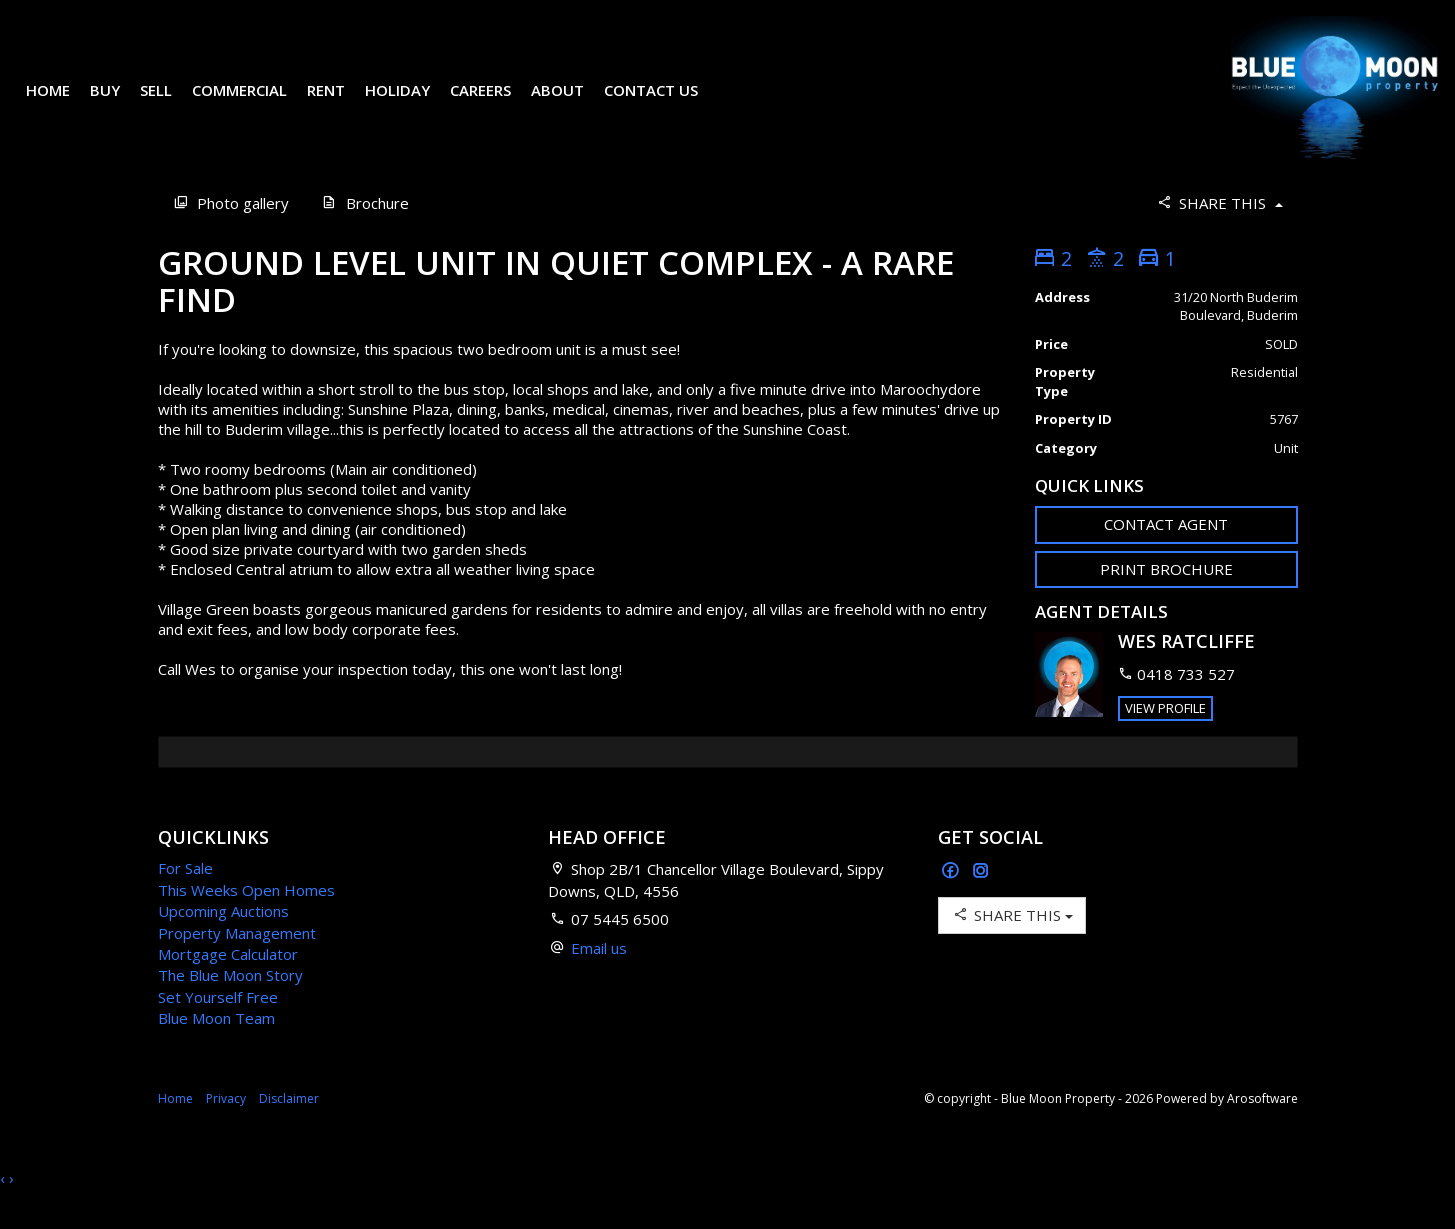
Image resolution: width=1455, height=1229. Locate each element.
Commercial (253, 104)
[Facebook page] (953, 900)
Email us (599, 977)
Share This (1218, 231)
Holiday (411, 104)
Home (62, 104)
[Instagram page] (981, 900)
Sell (170, 104)
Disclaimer (289, 1127)
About (571, 104)
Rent (340, 104)
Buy (119, 104)
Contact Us (665, 104)
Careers (494, 104)
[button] (1166, 598)
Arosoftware (1262, 1127)
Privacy (226, 1127)
